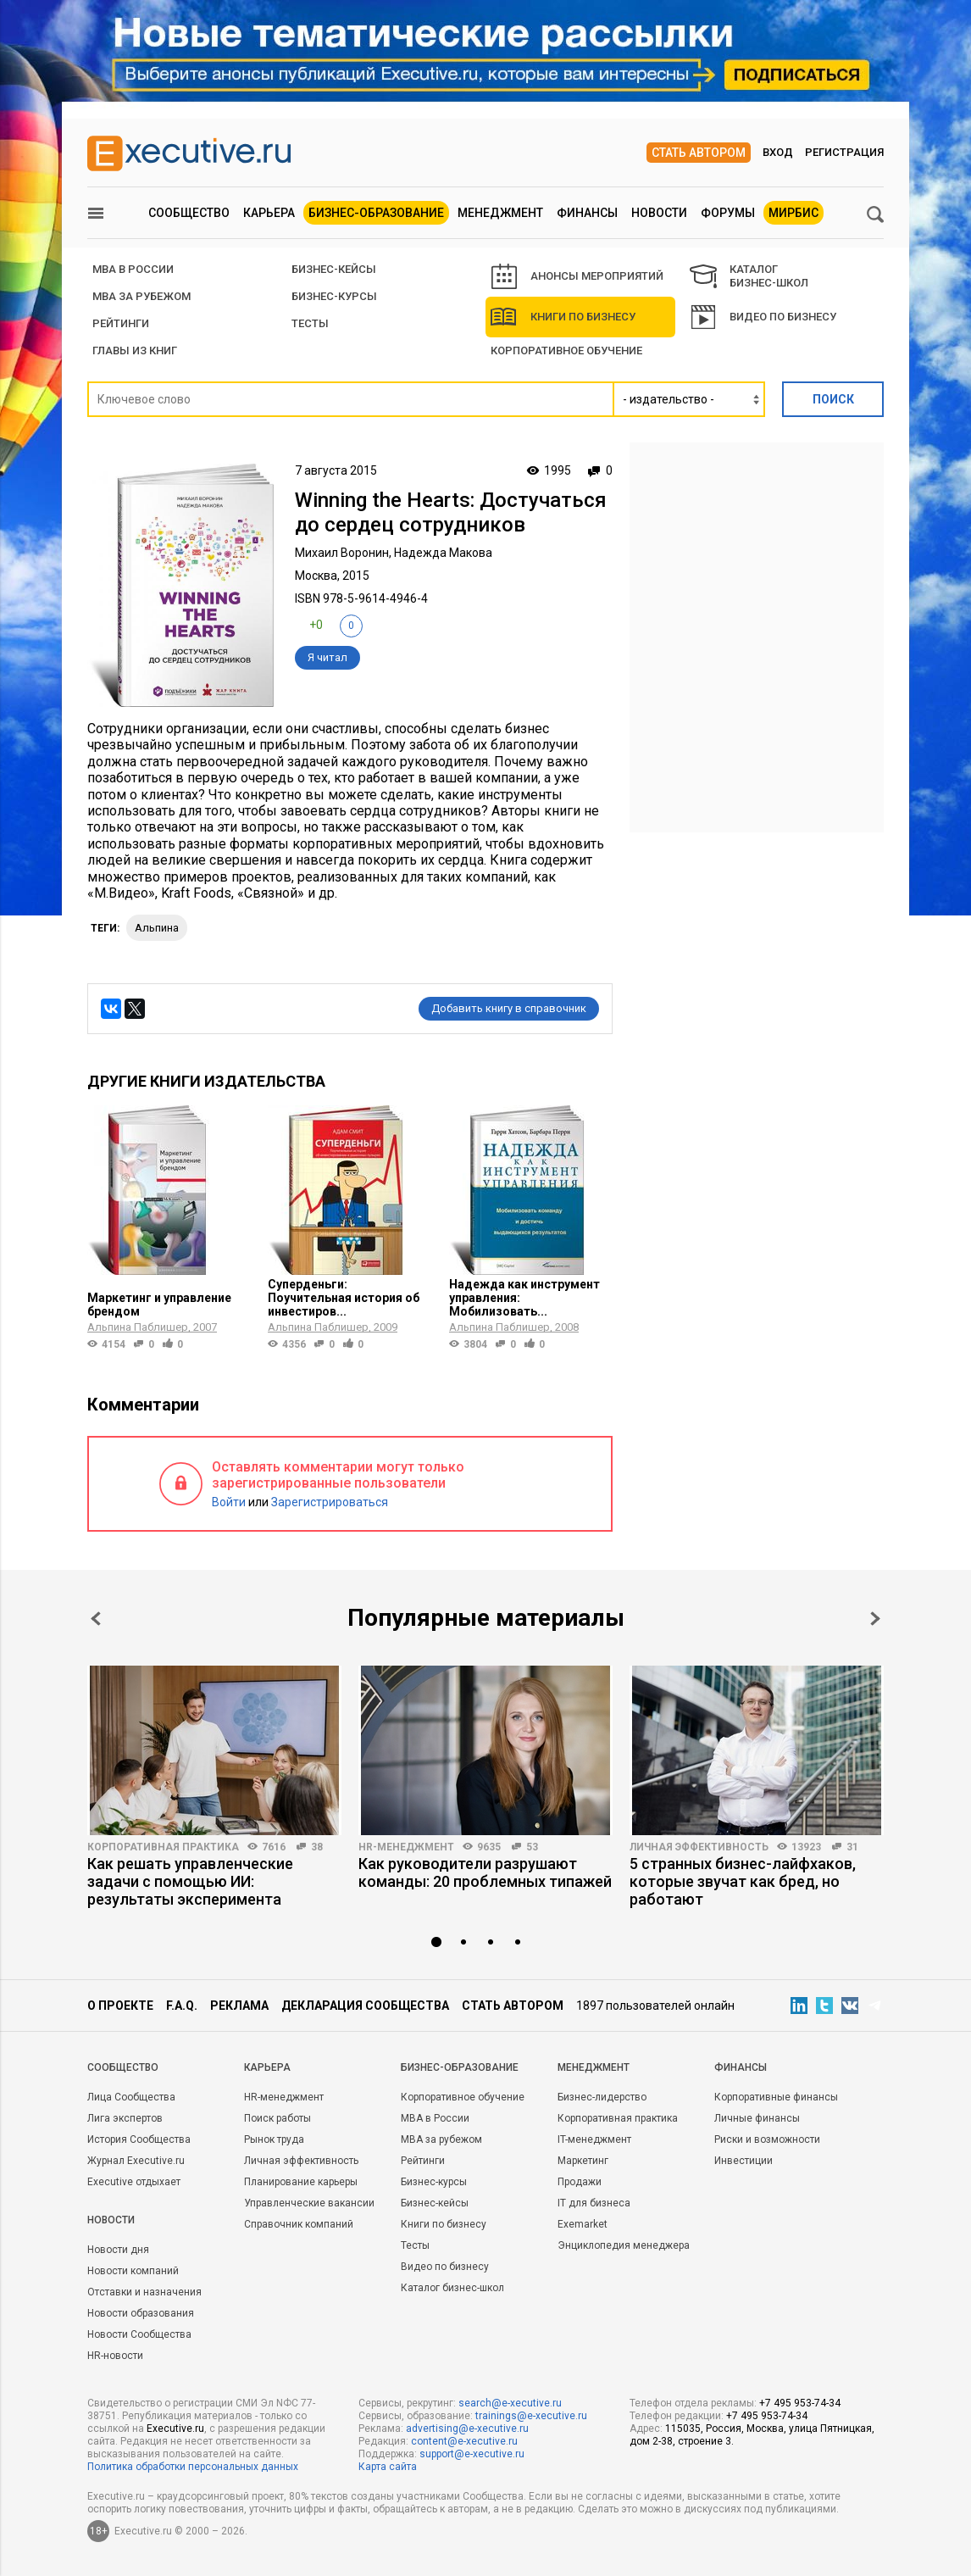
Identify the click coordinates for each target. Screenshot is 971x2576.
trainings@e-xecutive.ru (531, 2416)
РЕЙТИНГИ (120, 323)
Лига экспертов (125, 2118)
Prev (95, 1619)
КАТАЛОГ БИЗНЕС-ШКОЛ (749, 276)
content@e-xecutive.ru (464, 2441)
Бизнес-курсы (334, 296)
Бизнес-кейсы (435, 2203)
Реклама (239, 2005)
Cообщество (122, 2067)
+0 (316, 625)
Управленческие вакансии (309, 2203)
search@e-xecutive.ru (510, 2403)
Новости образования (140, 2313)
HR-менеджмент (406, 1847)
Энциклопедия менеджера (624, 2245)
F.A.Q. (181, 2005)
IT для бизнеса (594, 2203)
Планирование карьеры (301, 2182)
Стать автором (699, 152)
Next (875, 1619)
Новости (659, 213)
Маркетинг (583, 2161)
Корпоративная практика (163, 1847)
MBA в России (435, 2118)
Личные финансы (757, 2118)
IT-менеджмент (594, 2139)
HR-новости (115, 2356)
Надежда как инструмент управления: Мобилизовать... (524, 1297)
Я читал (327, 657)
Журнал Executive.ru (136, 2161)
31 (852, 1847)
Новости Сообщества (139, 2334)
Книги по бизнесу (563, 317)
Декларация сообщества (365, 2005)
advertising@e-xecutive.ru (467, 2428)
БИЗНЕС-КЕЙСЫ (333, 269)
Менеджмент (500, 213)
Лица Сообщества (131, 2097)
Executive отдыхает (133, 2182)
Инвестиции (743, 2161)
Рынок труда (274, 2139)
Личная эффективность (699, 1847)
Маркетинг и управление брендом (159, 1304)
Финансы (587, 213)
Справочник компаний (298, 2224)
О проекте (120, 2005)
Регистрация (844, 152)
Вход (778, 152)
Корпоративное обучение (566, 350)
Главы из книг (134, 350)
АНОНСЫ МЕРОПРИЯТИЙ (577, 276)
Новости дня (118, 2250)
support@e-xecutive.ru (471, 2454)
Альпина (157, 927)
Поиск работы (277, 2118)
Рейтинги (423, 2161)
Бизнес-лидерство (602, 2097)
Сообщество (189, 213)
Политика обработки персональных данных (192, 2467)
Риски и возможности (767, 2139)
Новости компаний (133, 2271)
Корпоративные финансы (776, 2097)
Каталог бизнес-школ (452, 2288)
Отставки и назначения (144, 2292)
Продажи (580, 2182)
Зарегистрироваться (329, 1502)
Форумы (728, 213)
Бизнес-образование (376, 213)
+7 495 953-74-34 (800, 2403)
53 (532, 1847)
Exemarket (583, 2224)
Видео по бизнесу (763, 317)
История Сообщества (139, 2139)
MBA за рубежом (141, 296)
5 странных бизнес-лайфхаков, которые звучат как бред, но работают (743, 1881)
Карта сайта (387, 2467)
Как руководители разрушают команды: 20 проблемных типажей (485, 1872)
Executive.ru (175, 2428)
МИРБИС (793, 213)
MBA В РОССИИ (133, 269)
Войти (229, 1502)
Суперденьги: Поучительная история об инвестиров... (343, 1297)
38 (317, 1847)
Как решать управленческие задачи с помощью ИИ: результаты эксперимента (190, 1881)
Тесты (310, 323)
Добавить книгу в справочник (508, 1008)
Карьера (269, 213)
